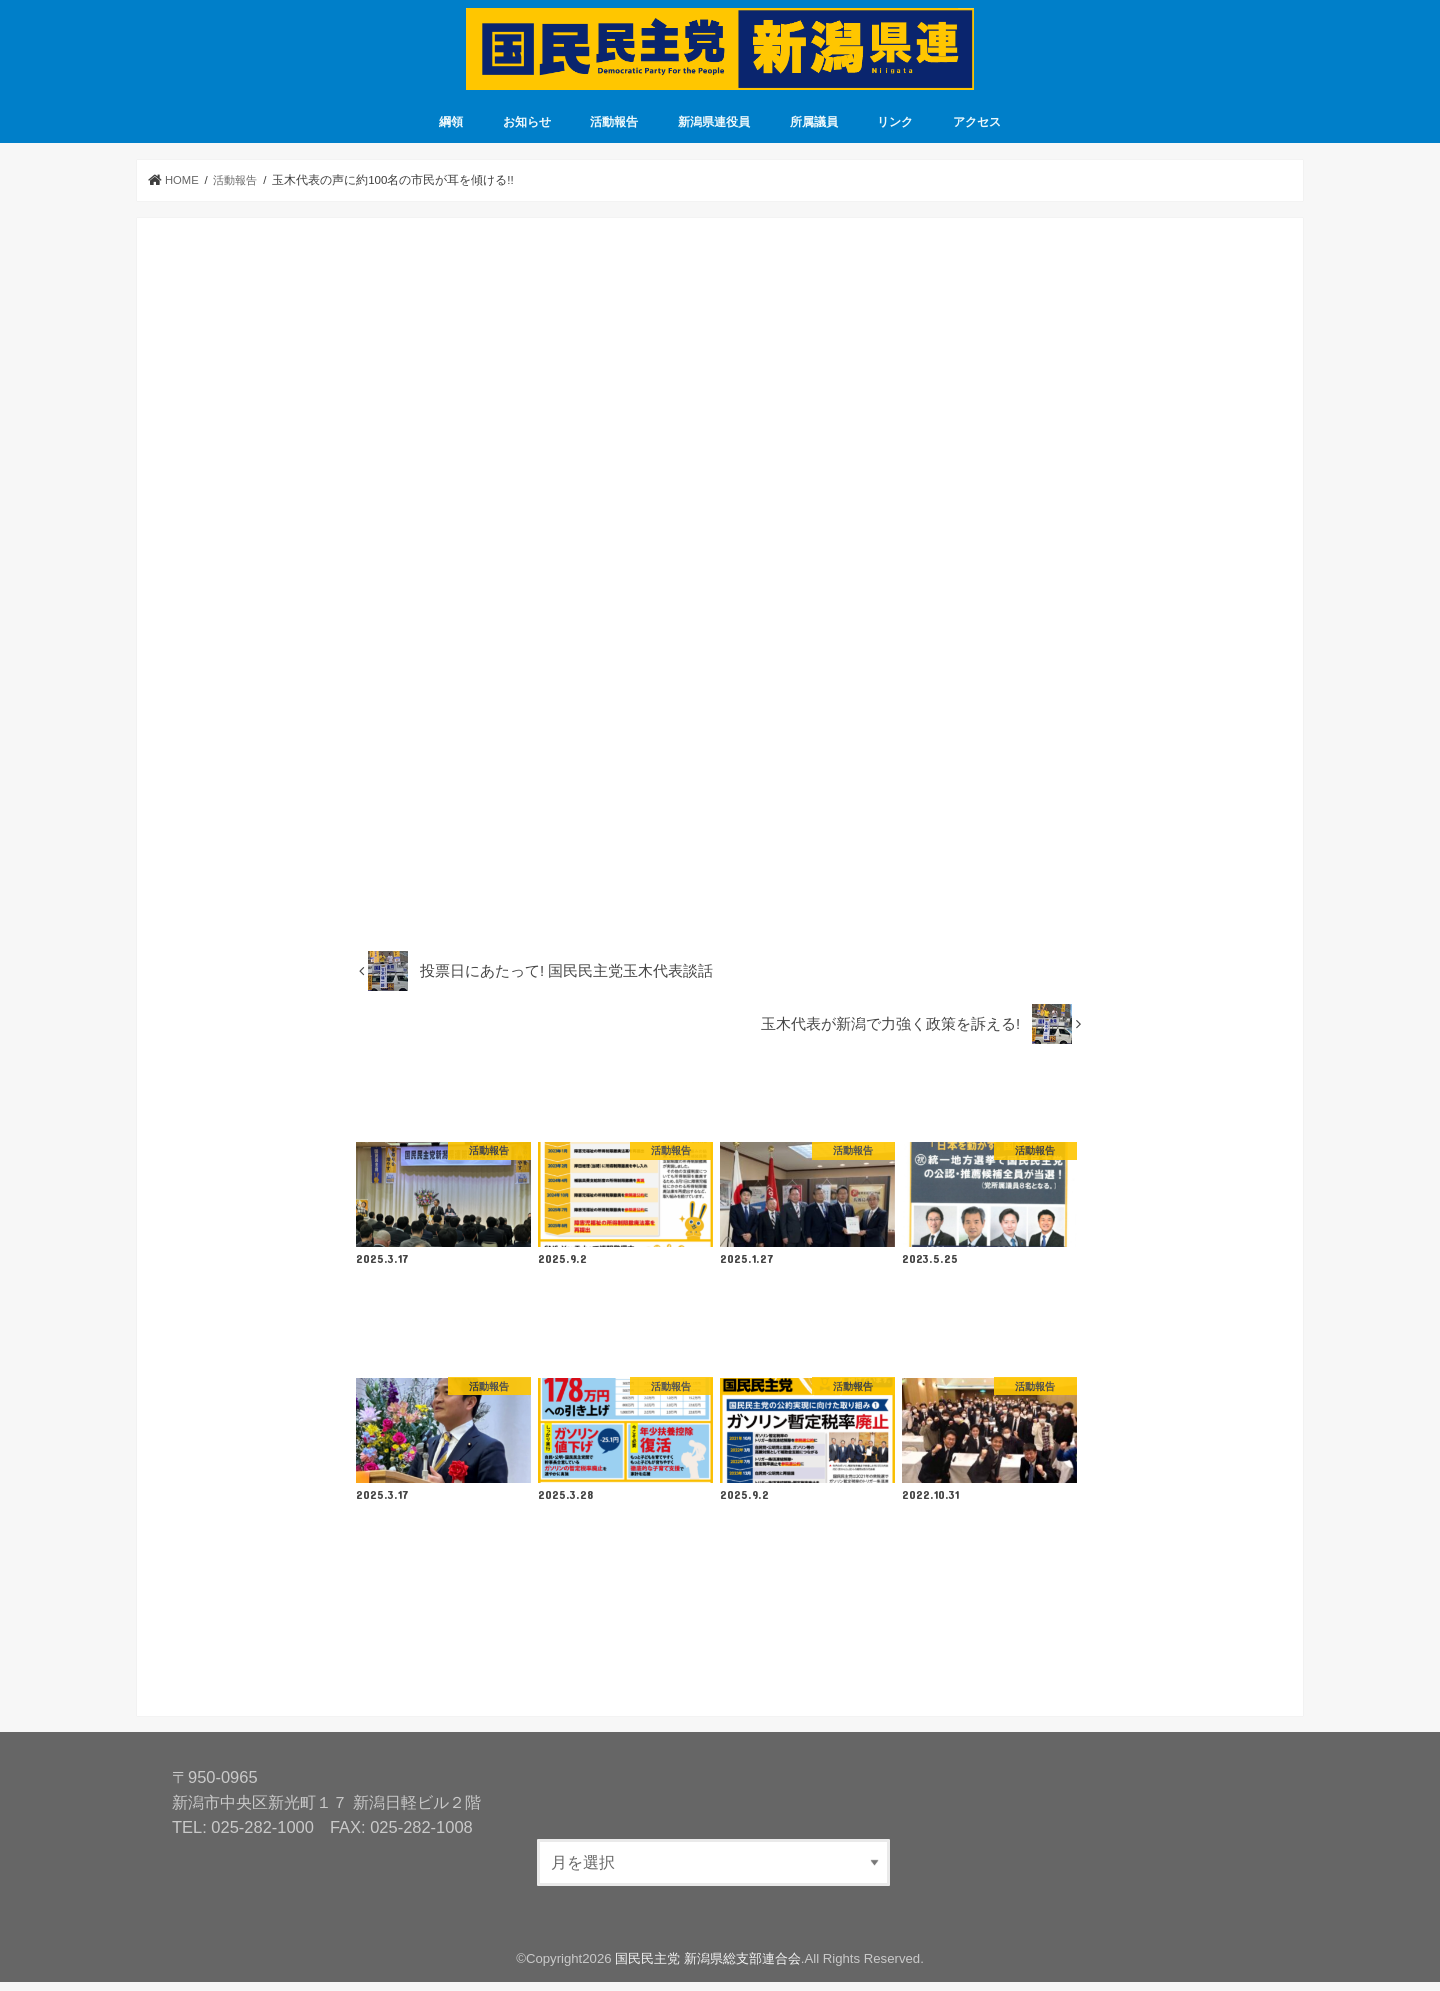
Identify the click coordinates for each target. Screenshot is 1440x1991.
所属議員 (814, 131)
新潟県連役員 (714, 131)
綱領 (451, 131)
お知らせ (527, 131)
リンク (895, 131)
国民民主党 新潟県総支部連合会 (708, 1967)
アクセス (977, 131)
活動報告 (614, 131)
